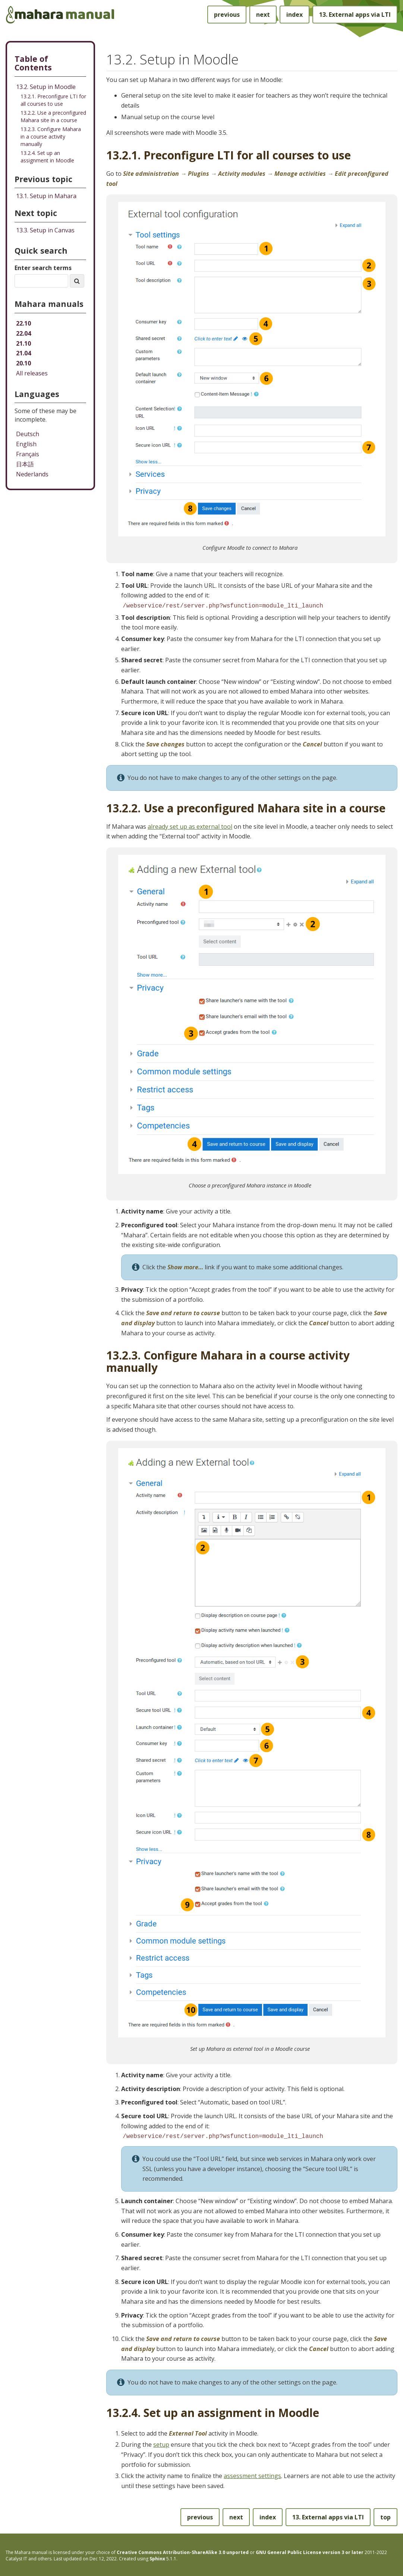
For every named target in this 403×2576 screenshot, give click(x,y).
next (263, 14)
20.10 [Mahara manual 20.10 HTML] (23, 363)
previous (227, 14)
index (294, 14)
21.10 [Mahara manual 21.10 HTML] (23, 343)
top (385, 2516)
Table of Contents (33, 63)
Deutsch (27, 434)
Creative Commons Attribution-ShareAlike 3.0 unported (183, 2551)
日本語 (25, 464)
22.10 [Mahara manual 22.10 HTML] (23, 323)
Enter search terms (43, 268)
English (26, 444)
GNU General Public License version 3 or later (309, 2551)
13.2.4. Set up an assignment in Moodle (47, 156)
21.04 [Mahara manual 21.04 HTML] (23, 353)
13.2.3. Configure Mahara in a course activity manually (51, 136)
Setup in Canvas (45, 230)
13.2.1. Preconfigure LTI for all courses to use (53, 100)
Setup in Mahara (46, 196)
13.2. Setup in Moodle (46, 87)
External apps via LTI (355, 14)
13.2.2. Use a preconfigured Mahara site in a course (53, 116)
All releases (32, 373)
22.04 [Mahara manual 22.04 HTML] (23, 333)
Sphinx (157, 2557)
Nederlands (32, 474)
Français (27, 454)
